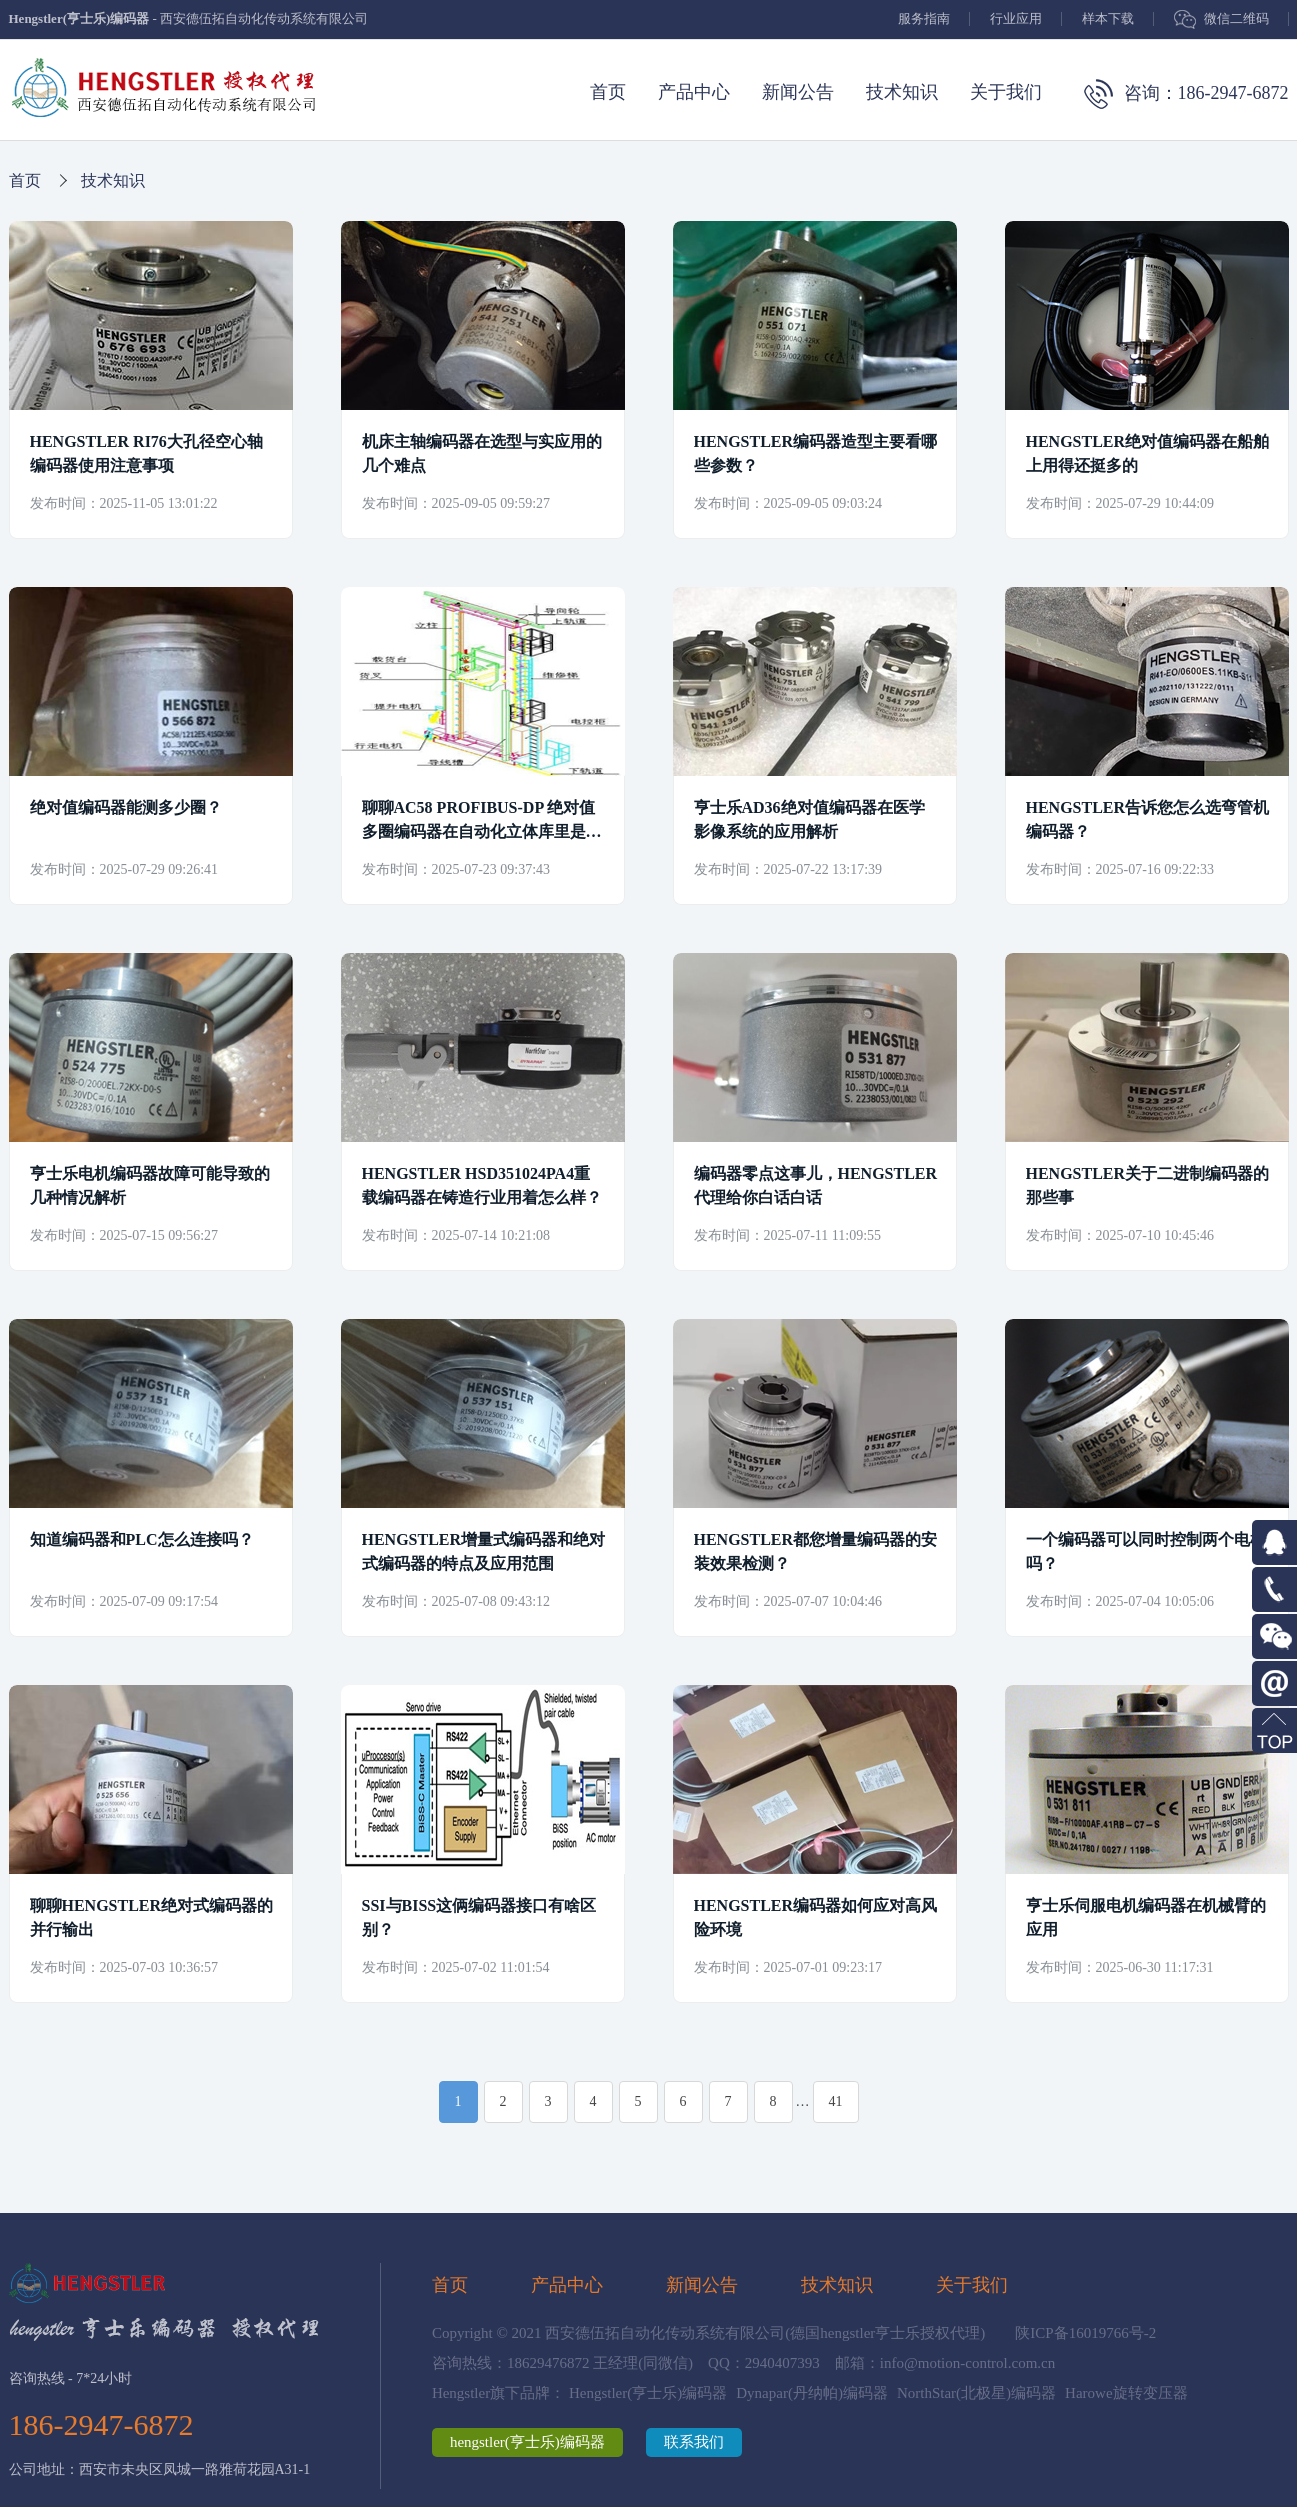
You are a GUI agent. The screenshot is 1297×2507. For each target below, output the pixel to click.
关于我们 (1006, 92)
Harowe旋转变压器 (1126, 2393)
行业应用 (1016, 18)
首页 (608, 92)
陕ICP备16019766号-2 (1085, 2333)
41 (836, 2101)
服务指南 (924, 18)
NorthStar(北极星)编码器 (976, 2393)
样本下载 (1108, 18)
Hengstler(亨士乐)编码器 (648, 2393)
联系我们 (694, 2442)
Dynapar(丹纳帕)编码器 (812, 2393)
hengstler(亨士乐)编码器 (527, 2442)
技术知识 (902, 92)
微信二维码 (1236, 18)
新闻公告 (798, 92)
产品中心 (694, 92)
